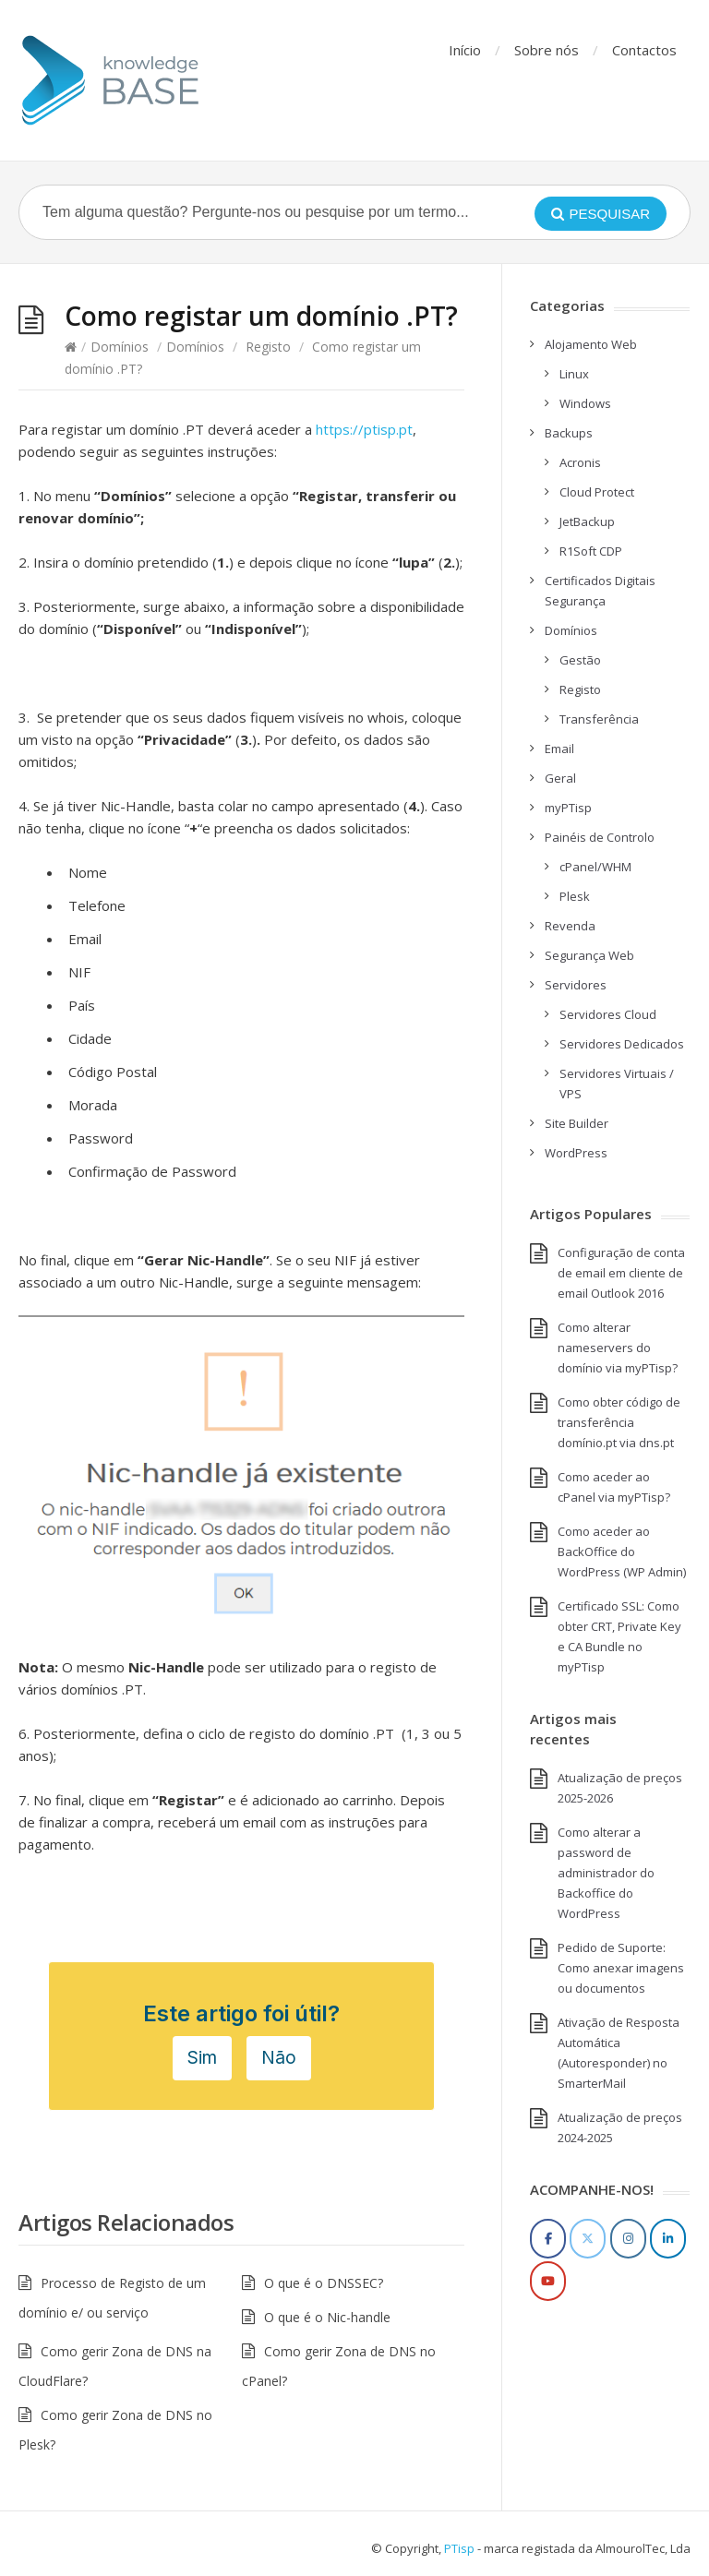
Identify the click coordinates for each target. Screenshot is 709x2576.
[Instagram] (628, 2238)
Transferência (599, 719)
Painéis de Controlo (600, 837)
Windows (585, 403)
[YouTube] (548, 2281)
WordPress (576, 1152)
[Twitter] (588, 2238)
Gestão (580, 660)
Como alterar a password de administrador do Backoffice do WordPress (606, 1873)
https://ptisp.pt (364, 429)
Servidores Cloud (607, 1014)
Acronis (580, 462)
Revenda (570, 925)
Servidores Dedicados (621, 1044)
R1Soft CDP (590, 551)
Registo (268, 346)
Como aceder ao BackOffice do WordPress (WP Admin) (622, 1551)
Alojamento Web (591, 344)
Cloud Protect (596, 492)
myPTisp (568, 807)
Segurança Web (589, 955)
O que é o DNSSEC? (323, 2283)
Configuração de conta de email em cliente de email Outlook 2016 (621, 1272)
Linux (574, 373)
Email (559, 748)
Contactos (644, 50)
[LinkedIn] (668, 2238)
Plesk (574, 896)
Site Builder (576, 1123)
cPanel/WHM (595, 866)
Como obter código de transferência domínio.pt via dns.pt (619, 1422)
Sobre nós (546, 50)
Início (465, 50)
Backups (569, 433)
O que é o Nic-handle (327, 2317)
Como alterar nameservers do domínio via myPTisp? (618, 1347)
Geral (560, 778)
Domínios (119, 346)
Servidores (576, 984)
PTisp (459, 2548)
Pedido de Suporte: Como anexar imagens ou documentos (621, 1967)
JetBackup (587, 521)
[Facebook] (548, 2238)
